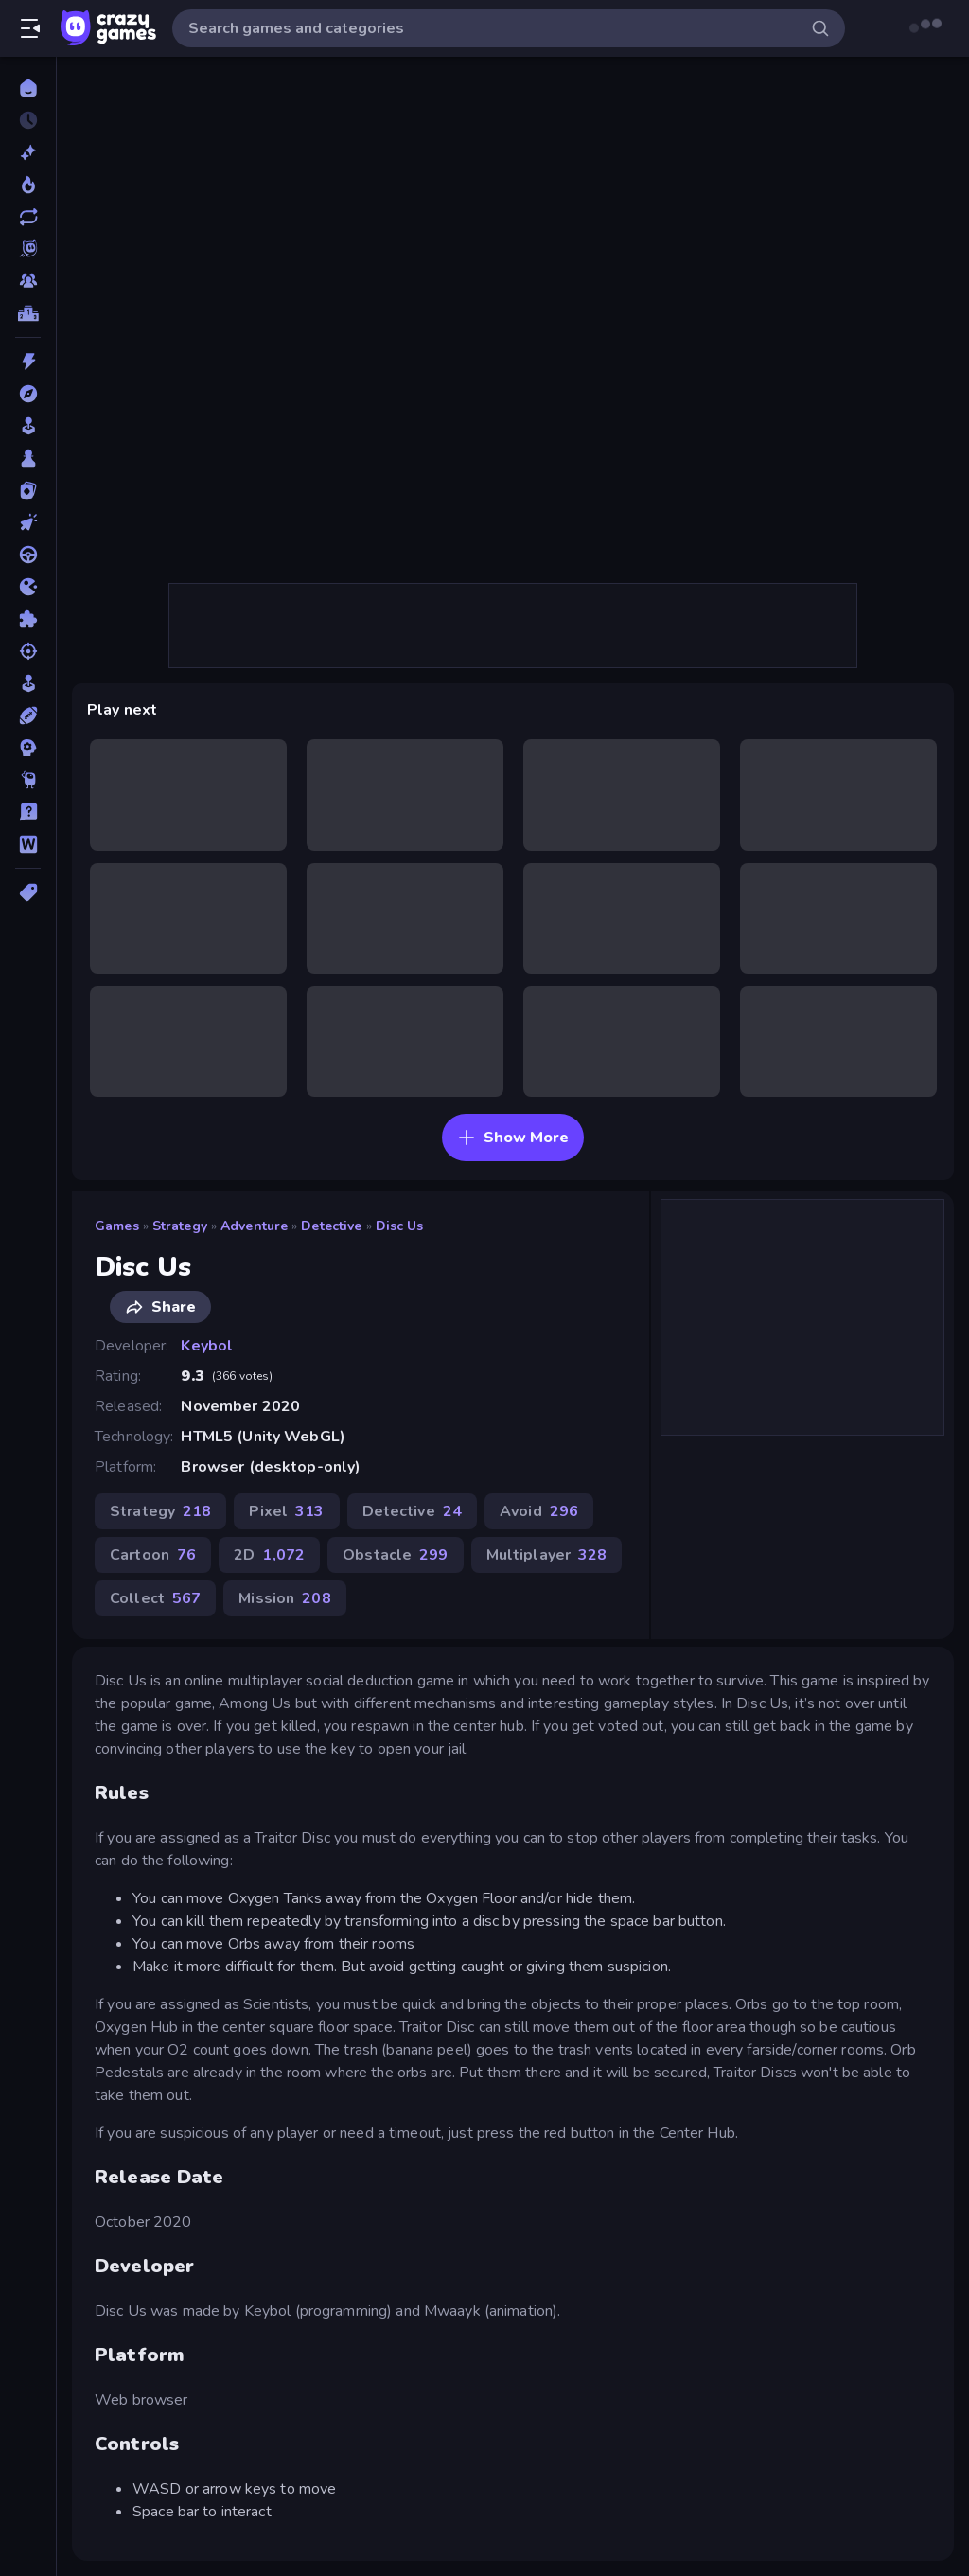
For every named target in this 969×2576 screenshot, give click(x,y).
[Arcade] (28, 426)
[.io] (28, 587)
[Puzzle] (28, 619)
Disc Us (400, 1226)
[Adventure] (28, 394)
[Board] (28, 458)
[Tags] (28, 892)
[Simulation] (28, 683)
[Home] (28, 88)
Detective (331, 1226)
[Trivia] (28, 812)
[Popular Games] (28, 184)
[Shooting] (28, 651)
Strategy (179, 1226)
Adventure (254, 1226)
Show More (513, 1137)
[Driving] (28, 554)
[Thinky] (28, 780)
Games (117, 1226)
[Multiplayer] (28, 281)
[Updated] (28, 217)
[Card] (28, 490)
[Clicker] (28, 522)
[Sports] (28, 715)
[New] (28, 152)
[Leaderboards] (28, 313)
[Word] (28, 844)
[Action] (28, 361)
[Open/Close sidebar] (30, 28)
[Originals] (28, 249)
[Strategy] (28, 748)
